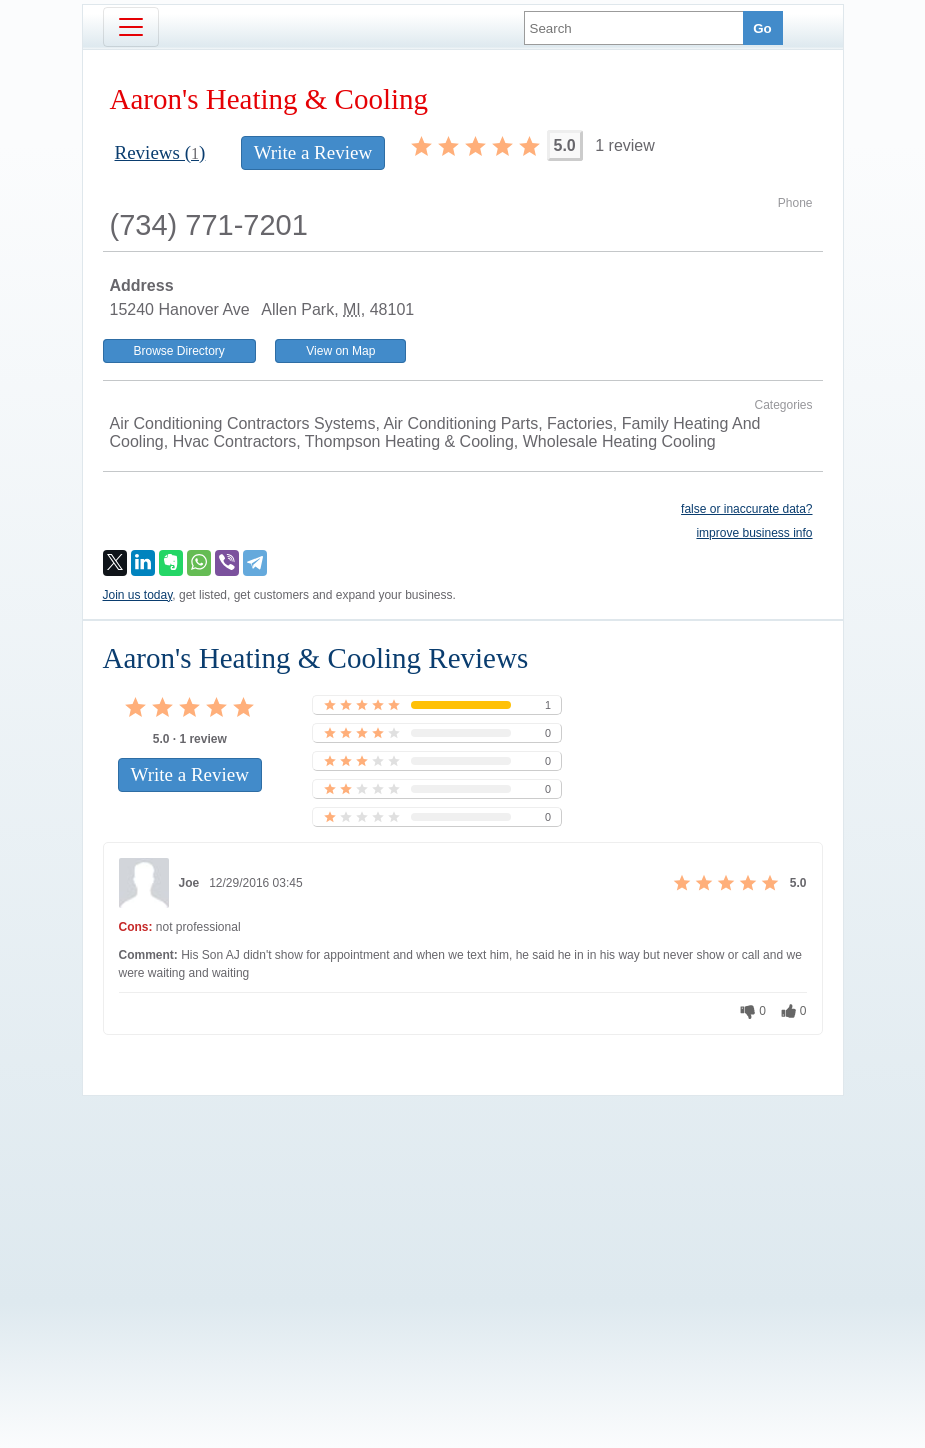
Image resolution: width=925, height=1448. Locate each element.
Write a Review (313, 152)
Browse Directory (179, 351)
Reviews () (160, 152)
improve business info (754, 533)
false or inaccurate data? (746, 509)
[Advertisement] (463, 1238)
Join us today (138, 595)
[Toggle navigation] (131, 27)
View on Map (340, 351)
